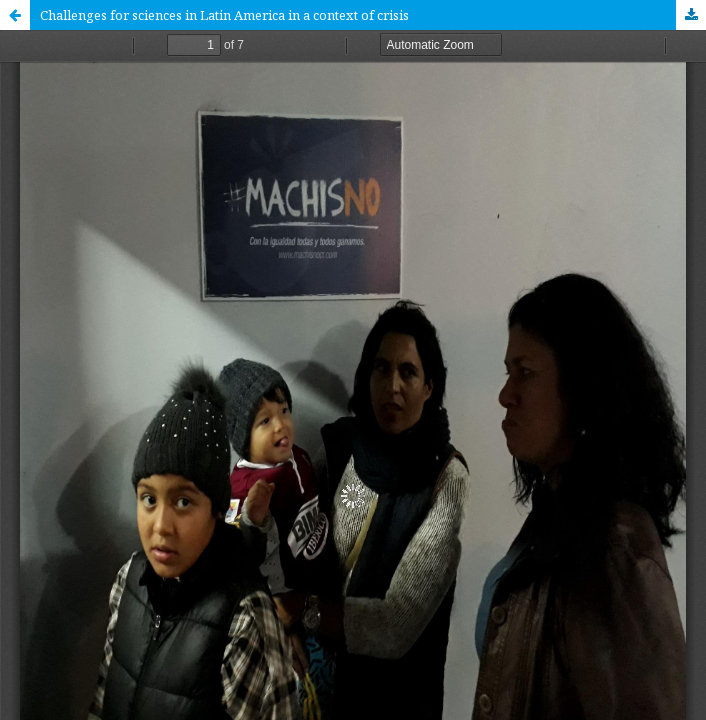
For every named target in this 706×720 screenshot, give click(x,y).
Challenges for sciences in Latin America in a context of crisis (224, 15)
